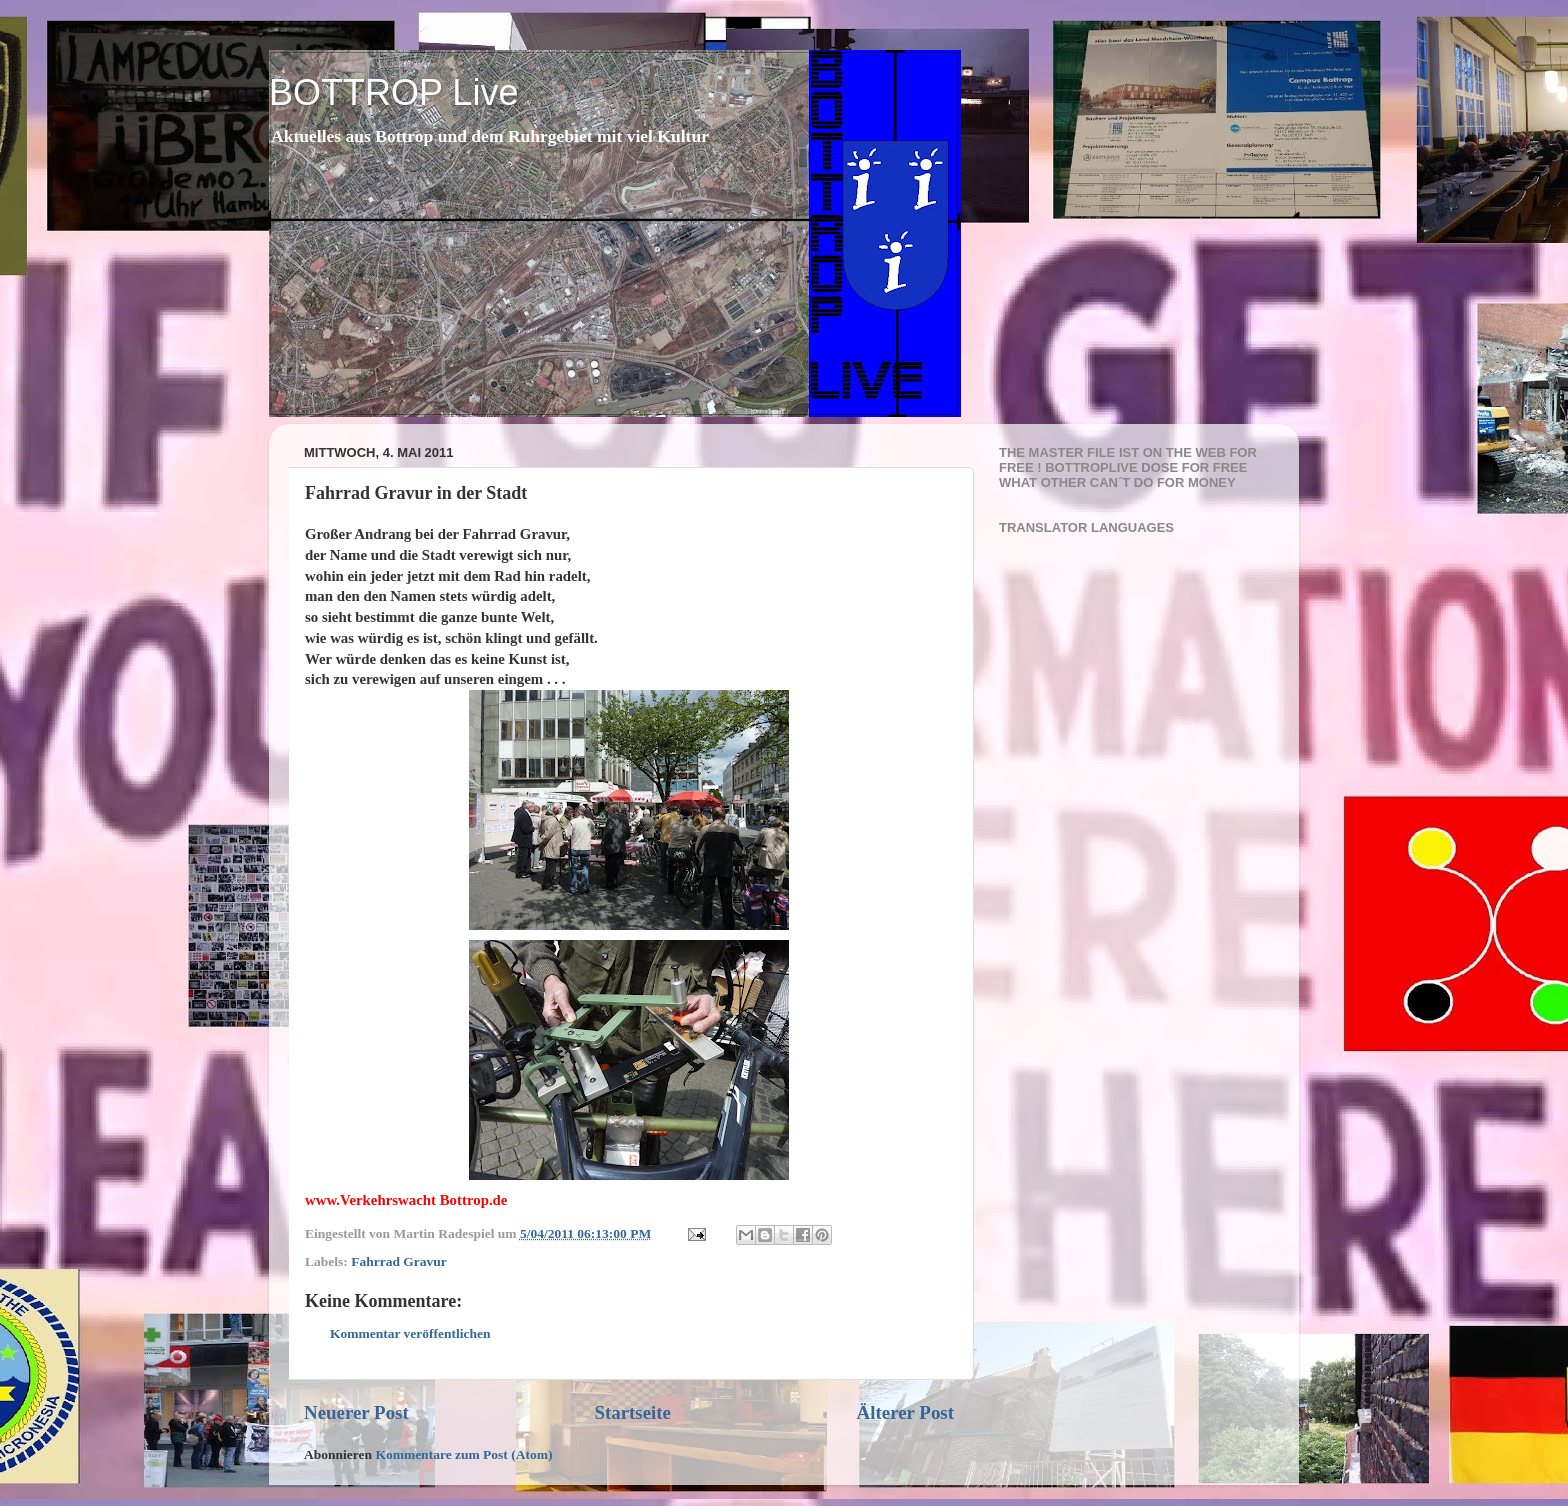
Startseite (632, 1412)
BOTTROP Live (393, 92)
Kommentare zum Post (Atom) (463, 1454)
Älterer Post (905, 1412)
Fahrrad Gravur (399, 1261)
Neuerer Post (356, 1412)
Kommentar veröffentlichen (410, 1333)
